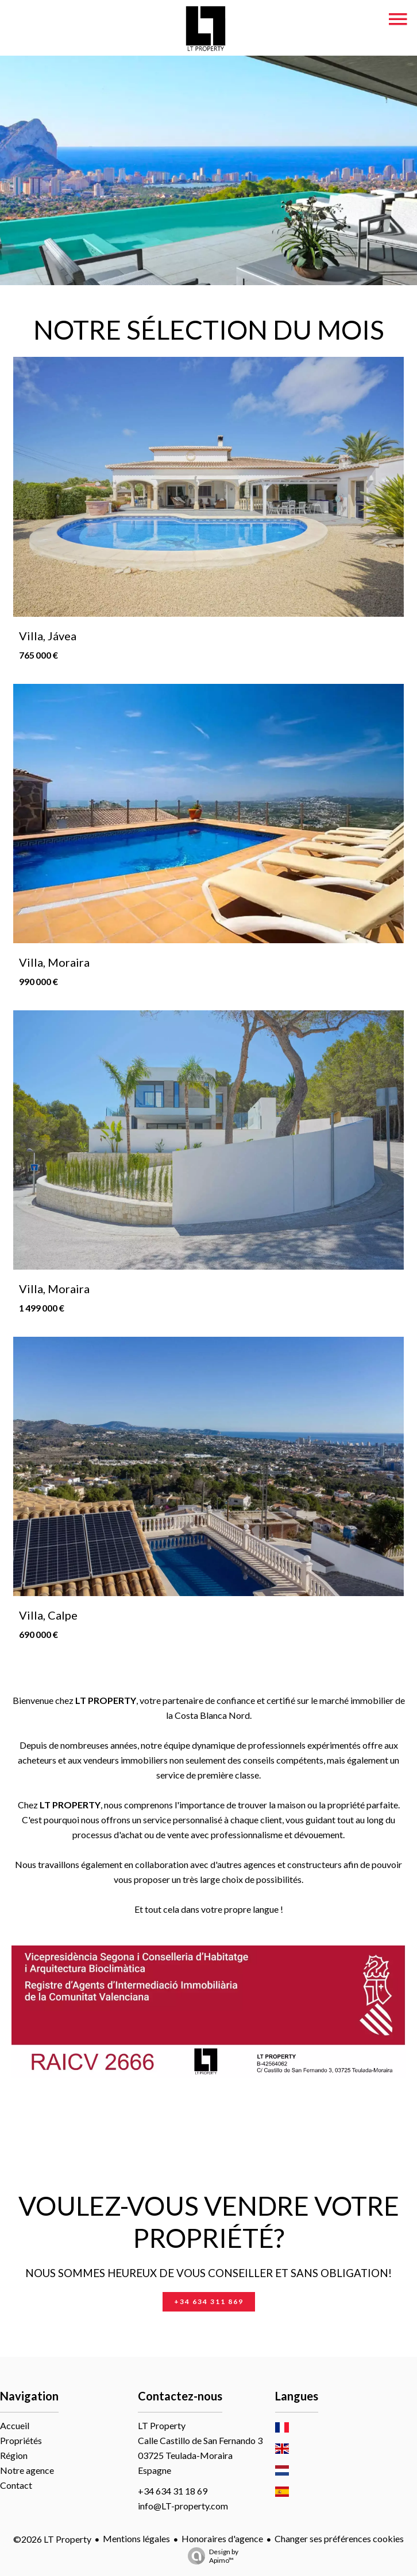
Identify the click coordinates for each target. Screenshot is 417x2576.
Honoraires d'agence (222, 2538)
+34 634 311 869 (209, 2301)
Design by (210, 2556)
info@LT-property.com (183, 2505)
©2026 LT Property (52, 2539)
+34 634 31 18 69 (172, 2490)
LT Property (162, 2425)
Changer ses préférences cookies (339, 2538)
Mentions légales (136, 2538)
